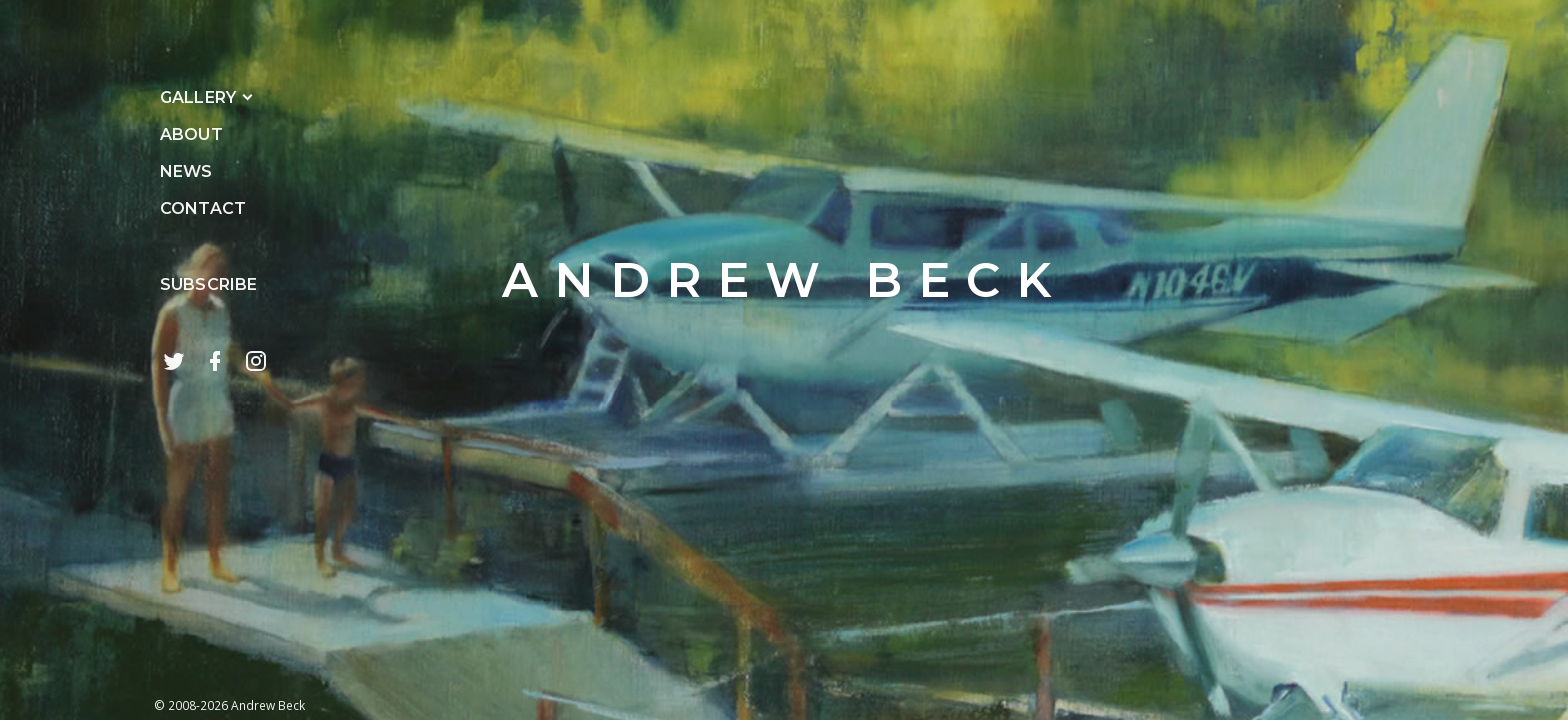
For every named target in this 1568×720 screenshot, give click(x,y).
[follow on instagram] (256, 361)
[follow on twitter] (174, 361)
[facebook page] (215, 361)
